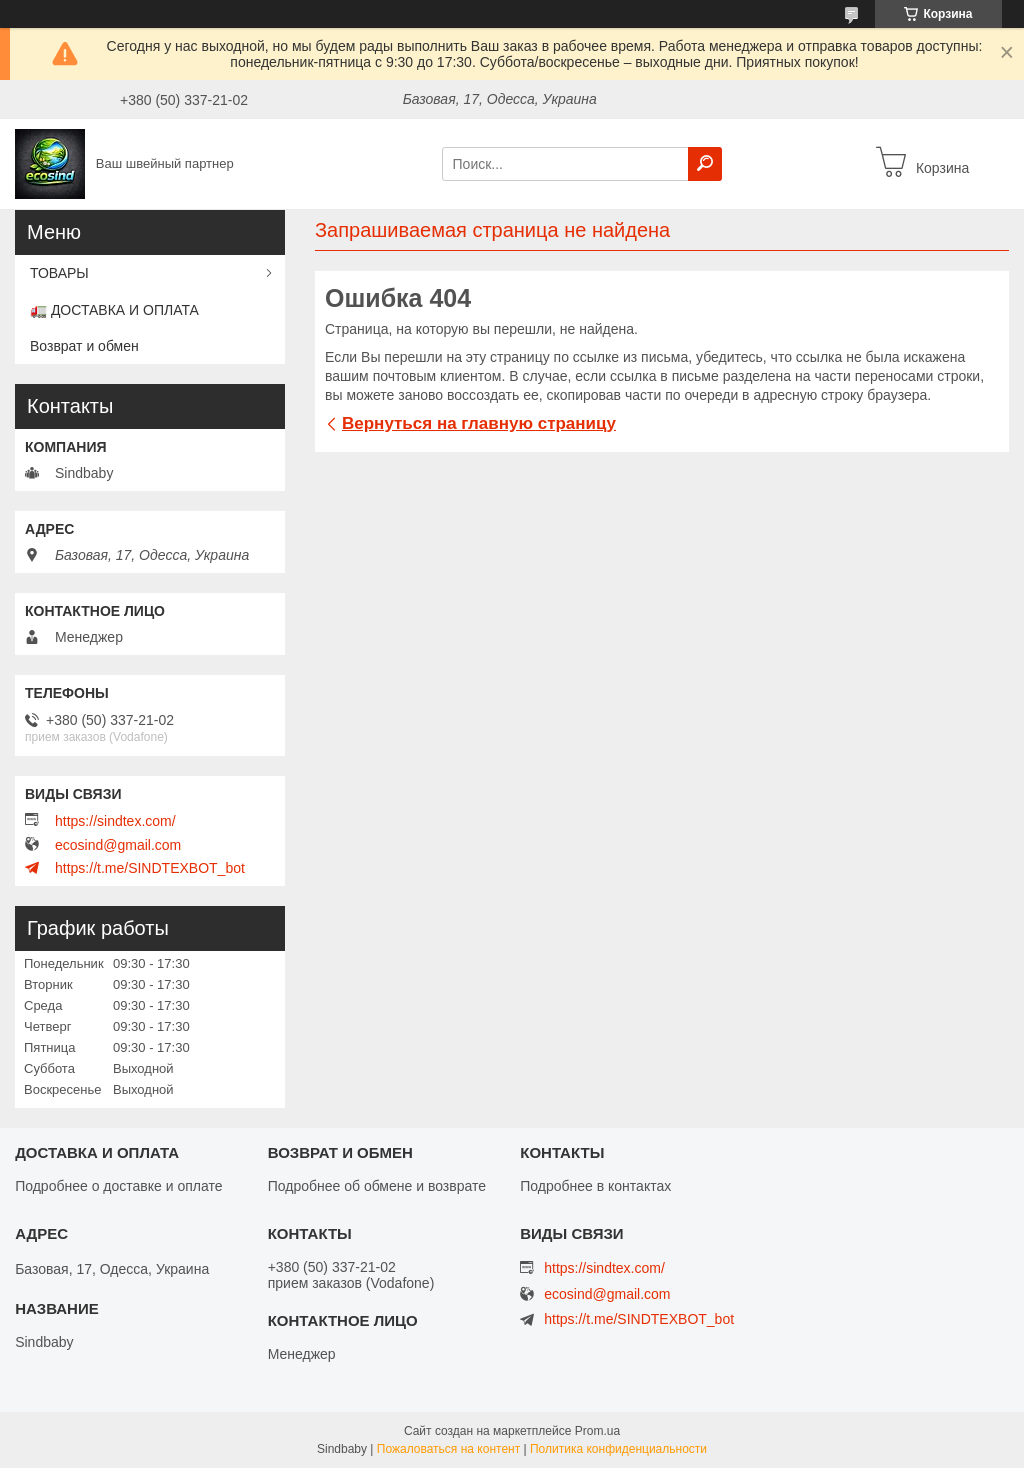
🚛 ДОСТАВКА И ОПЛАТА (114, 310)
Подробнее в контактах (595, 1186)
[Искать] (705, 164)
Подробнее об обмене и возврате (377, 1186)
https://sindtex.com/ (115, 821)
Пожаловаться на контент (448, 1449)
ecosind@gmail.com (118, 845)
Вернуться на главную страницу (479, 423)
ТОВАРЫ (59, 273)
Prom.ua (597, 1431)
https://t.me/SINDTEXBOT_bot (150, 868)
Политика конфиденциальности (618, 1449)
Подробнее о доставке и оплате (118, 1186)
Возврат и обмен (84, 346)
